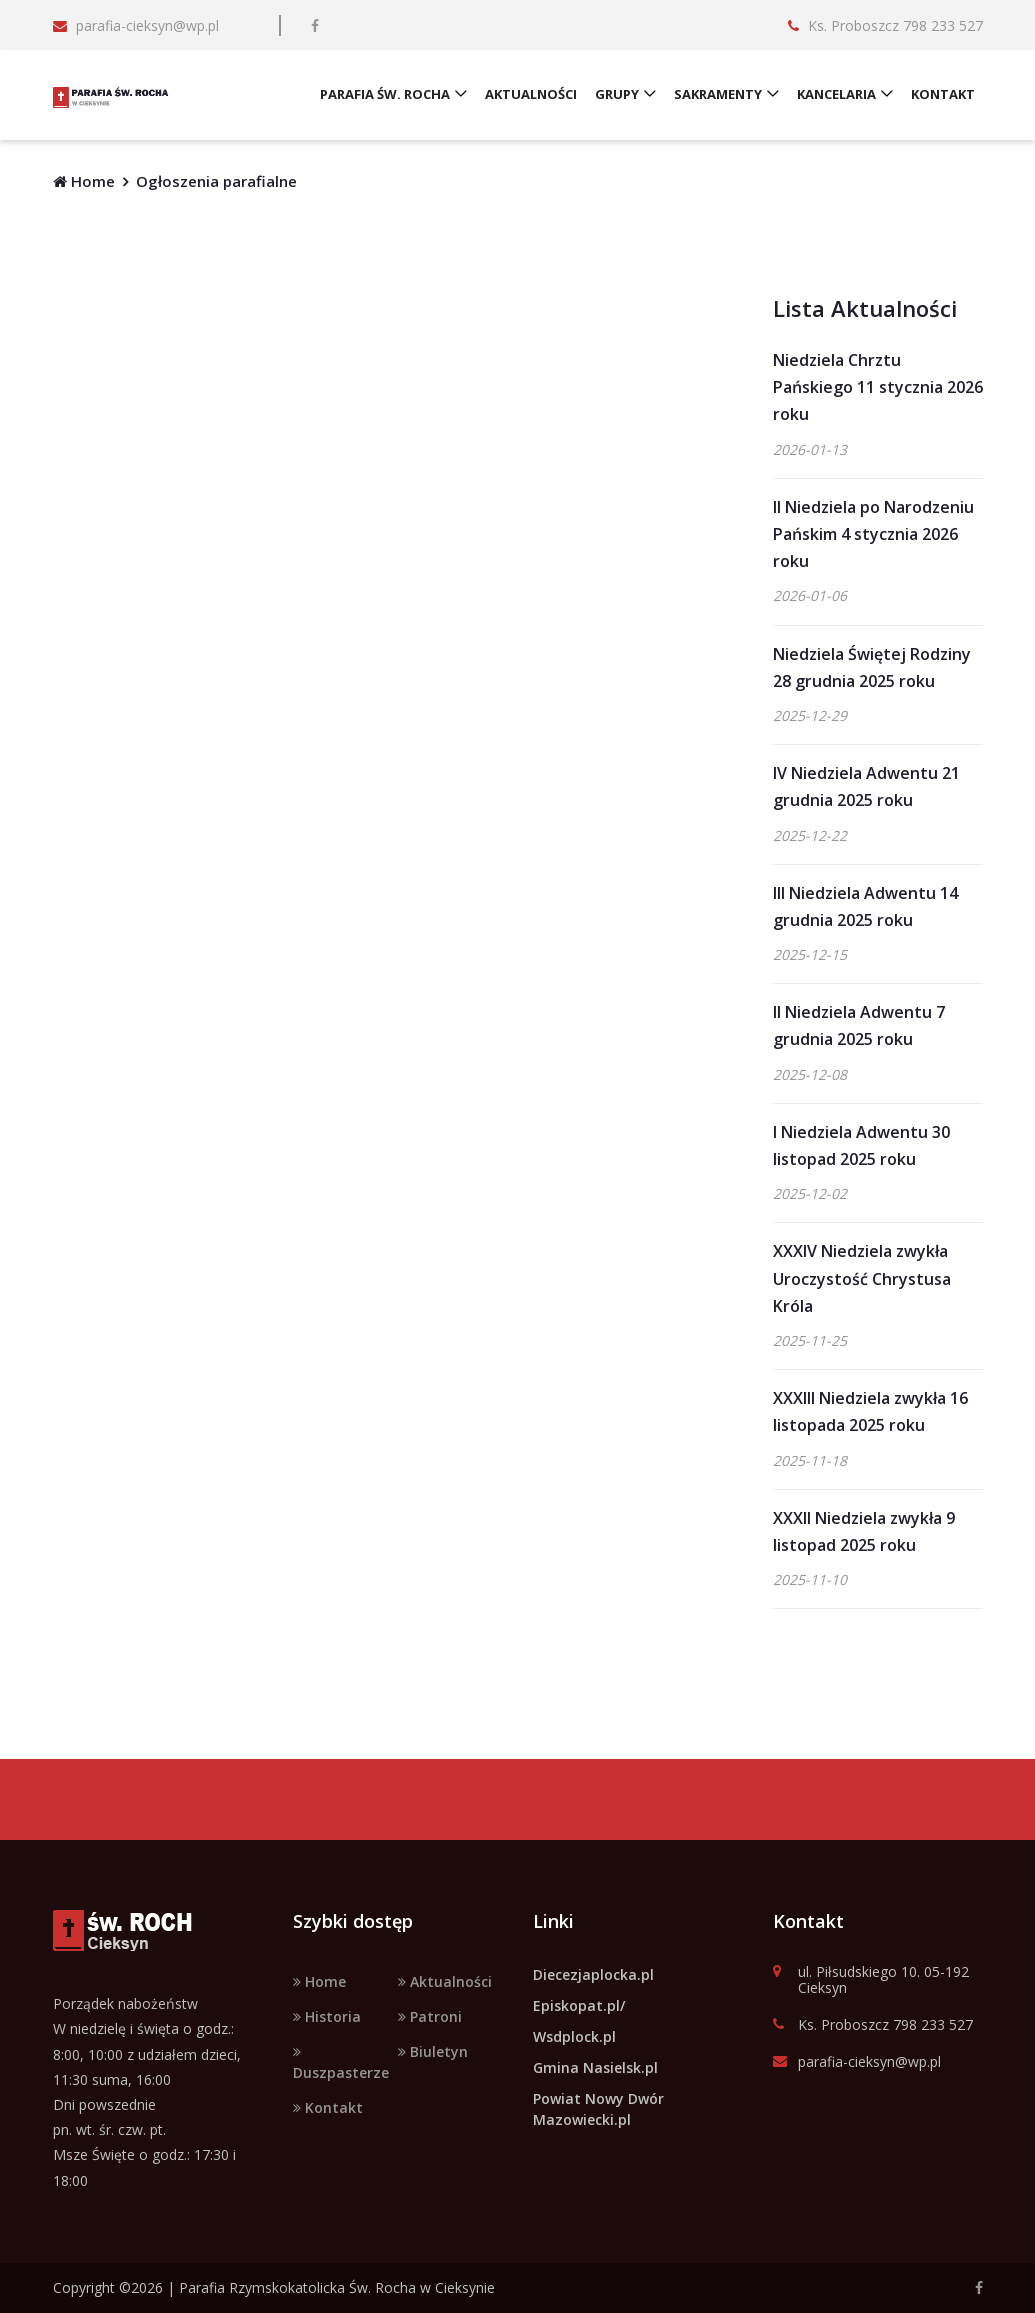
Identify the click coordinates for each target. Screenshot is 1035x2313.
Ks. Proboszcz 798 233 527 (873, 2025)
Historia (327, 2016)
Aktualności (445, 1981)
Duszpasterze (341, 2063)
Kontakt (328, 2107)
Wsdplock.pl (574, 2036)
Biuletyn (433, 2051)
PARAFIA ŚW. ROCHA (386, 95)
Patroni (430, 2016)
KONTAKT (944, 95)
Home (84, 181)
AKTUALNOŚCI (532, 95)
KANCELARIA (837, 95)
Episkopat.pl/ (579, 2005)
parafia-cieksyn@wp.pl (857, 2062)
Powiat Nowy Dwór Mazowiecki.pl (598, 2109)
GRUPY (618, 95)
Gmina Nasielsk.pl (595, 2067)
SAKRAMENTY (719, 95)
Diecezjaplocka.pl (593, 1974)
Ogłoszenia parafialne (216, 181)
